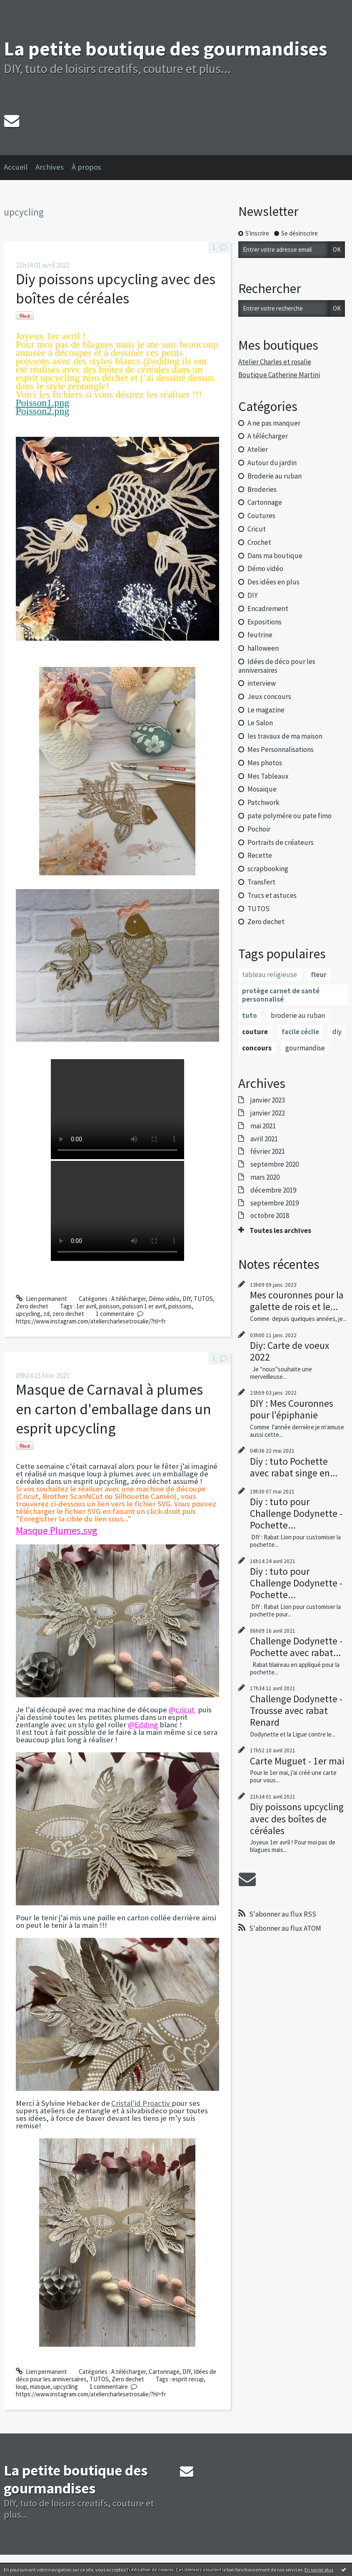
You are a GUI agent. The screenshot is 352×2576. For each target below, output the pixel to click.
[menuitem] (19, 167)
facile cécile (300, 1031)
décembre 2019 (273, 1190)
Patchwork (263, 802)
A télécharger (128, 1299)
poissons (180, 1306)
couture (255, 1031)
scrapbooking (267, 868)
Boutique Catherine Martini (279, 374)
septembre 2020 (274, 1164)
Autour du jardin (272, 462)
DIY (186, 1299)
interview (261, 683)
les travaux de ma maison (284, 736)
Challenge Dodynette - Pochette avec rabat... (296, 1647)
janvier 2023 (267, 1100)
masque (40, 2387)
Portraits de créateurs (280, 842)
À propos (86, 167)
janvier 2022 (267, 1113)
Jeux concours (269, 696)
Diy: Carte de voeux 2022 (289, 1351)
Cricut (256, 529)
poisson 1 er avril (143, 1306)
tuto (249, 1015)
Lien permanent (41, 1299)
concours (257, 1047)
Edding (146, 1724)
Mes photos (264, 762)
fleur (319, 974)
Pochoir (258, 829)
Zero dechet (32, 1306)
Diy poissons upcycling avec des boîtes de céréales (115, 289)
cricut (185, 1709)
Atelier (257, 449)
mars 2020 (265, 1177)
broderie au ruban (298, 1015)
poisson (109, 1306)
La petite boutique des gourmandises (165, 48)
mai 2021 (263, 1126)
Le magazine (266, 709)
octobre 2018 (269, 1215)
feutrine (259, 634)
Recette (259, 855)
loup (21, 2387)
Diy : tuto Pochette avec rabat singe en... (293, 1467)
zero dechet (68, 1314)
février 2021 (267, 1151)
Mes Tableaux (268, 776)
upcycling (28, 1314)
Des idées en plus (273, 581)
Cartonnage (164, 2372)
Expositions (264, 621)
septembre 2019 (274, 1203)
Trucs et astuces (272, 895)
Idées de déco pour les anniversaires (276, 666)
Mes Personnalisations (280, 749)
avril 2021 (264, 1139)
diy (337, 1031)
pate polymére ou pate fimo (289, 815)
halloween (263, 648)
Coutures (261, 515)
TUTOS (203, 1299)
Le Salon (260, 722)
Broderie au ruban (274, 476)
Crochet (259, 542)
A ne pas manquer (273, 423)
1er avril (86, 1306)
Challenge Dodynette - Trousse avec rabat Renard (296, 1710)
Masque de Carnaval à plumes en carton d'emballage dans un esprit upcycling (113, 1409)
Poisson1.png (43, 402)
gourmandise (305, 1047)
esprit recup (188, 2379)
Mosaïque (262, 789)
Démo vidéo (164, 1299)
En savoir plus (319, 2569)
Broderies (262, 489)
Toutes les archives (280, 1230)
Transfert (261, 882)
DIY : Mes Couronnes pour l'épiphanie (291, 1409)
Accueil (15, 167)
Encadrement (267, 608)
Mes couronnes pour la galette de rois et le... (297, 1301)
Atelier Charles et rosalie (274, 361)
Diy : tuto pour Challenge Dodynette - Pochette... (296, 1513)
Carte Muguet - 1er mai (297, 1761)
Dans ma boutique (274, 555)
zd (46, 1314)
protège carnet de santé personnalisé (281, 995)
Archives (49, 167)
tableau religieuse (269, 974)
